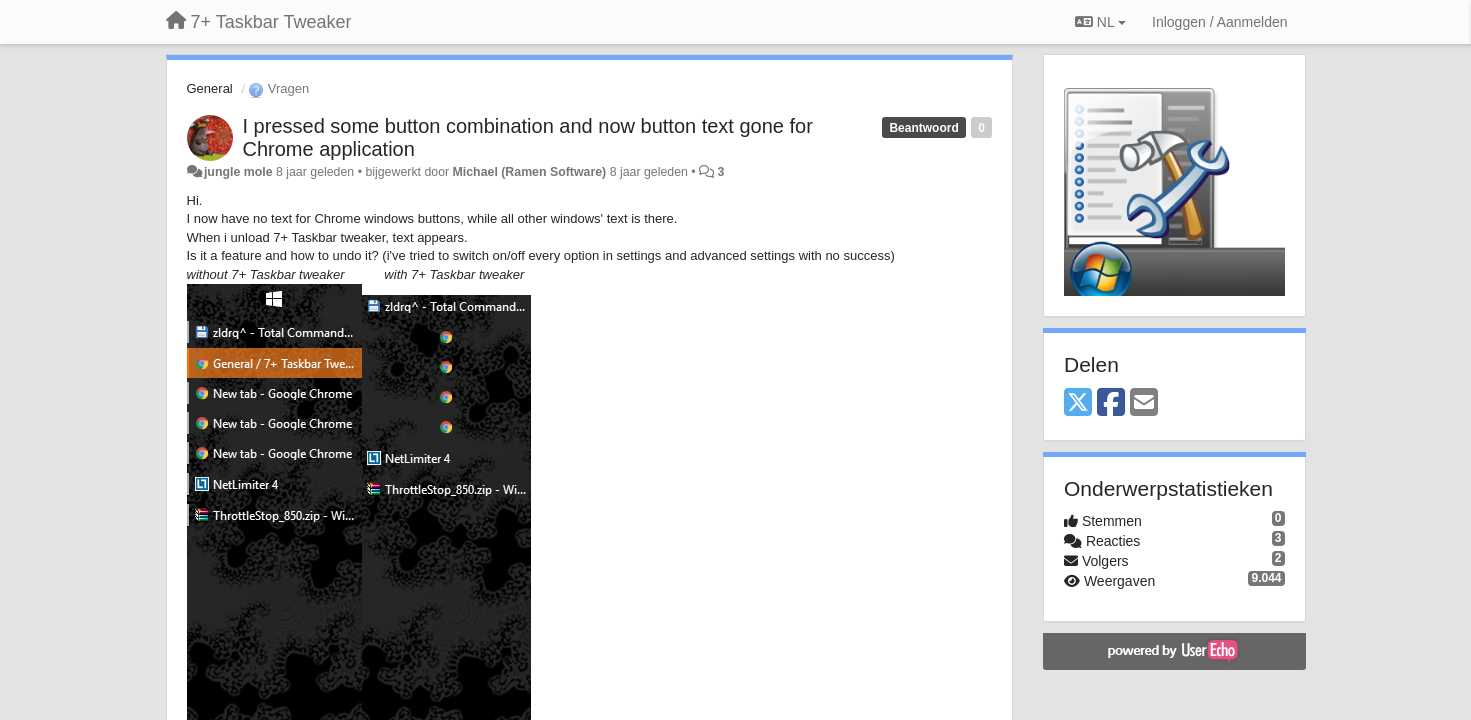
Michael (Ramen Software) (530, 172)
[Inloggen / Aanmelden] (1219, 22)
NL (1100, 22)
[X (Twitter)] (1078, 403)
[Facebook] (1111, 403)
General (210, 88)
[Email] (1144, 403)
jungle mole (238, 172)
